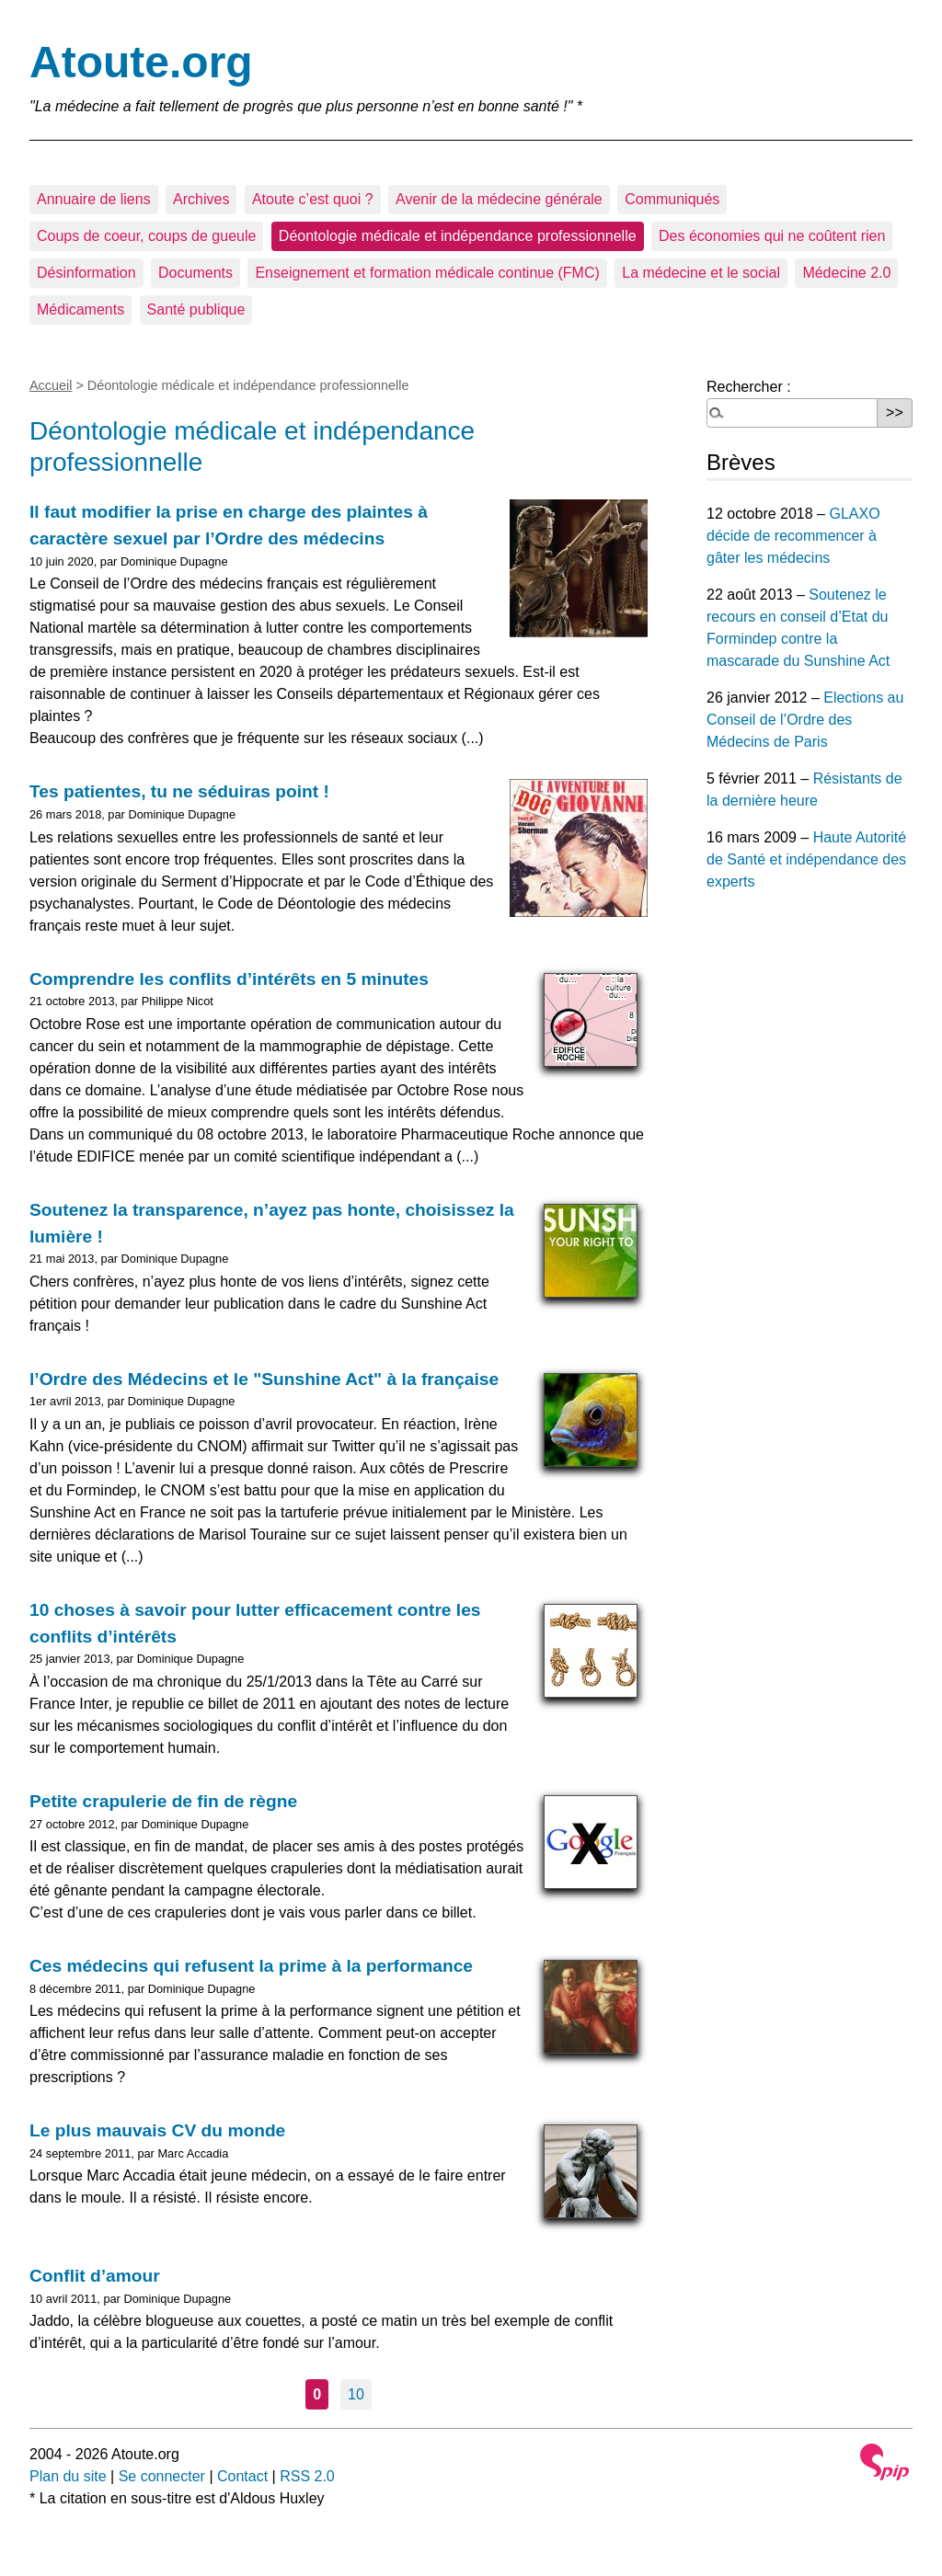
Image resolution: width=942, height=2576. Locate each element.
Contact (242, 2476)
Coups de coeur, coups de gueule (146, 236)
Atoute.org (141, 62)
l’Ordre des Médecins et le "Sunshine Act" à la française (264, 1379)
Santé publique (196, 309)
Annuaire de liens (94, 199)
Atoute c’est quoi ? (312, 199)
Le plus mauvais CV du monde (157, 2130)
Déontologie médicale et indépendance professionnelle (458, 236)
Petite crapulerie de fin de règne (163, 1801)
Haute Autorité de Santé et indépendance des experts (806, 859)
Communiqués (672, 199)
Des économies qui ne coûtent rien (772, 236)
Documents (195, 272)
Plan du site (68, 2476)
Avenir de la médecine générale (499, 199)
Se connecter (162, 2476)
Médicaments (80, 309)
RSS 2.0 (307, 2476)
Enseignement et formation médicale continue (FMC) (427, 272)
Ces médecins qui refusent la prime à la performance (251, 1965)
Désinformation (86, 272)
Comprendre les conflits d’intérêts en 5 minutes (229, 979)
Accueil (50, 385)
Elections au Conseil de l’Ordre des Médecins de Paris (804, 720)
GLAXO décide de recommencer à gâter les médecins (793, 536)
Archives (201, 199)
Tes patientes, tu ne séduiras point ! (179, 791)
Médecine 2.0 (846, 272)
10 (356, 2394)
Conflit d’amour (94, 2275)
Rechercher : (748, 387)
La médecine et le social (701, 272)
